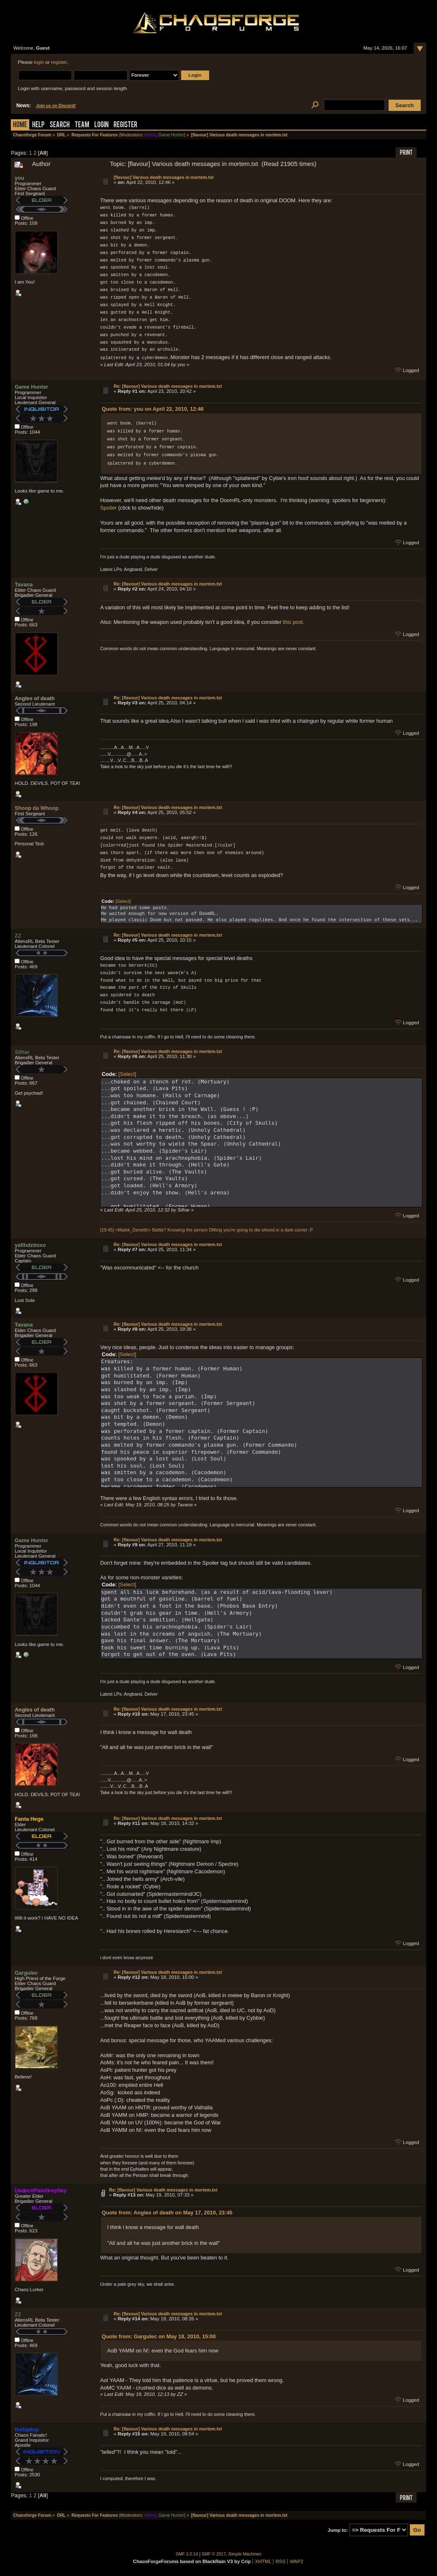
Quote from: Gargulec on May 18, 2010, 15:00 (159, 2336)
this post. (293, 621)
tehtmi (150, 135)
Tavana (24, 584)
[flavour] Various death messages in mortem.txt (163, 177)
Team (82, 125)
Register (125, 125)
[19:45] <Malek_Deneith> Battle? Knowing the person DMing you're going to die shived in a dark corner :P (206, 1229)
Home (20, 125)
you (19, 178)
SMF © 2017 (214, 2553)
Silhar (22, 1051)
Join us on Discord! (56, 105)
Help (38, 125)
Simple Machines (244, 2553)
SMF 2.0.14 (187, 2553)
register (59, 62)
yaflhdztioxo (30, 1245)
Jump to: (338, 2529)
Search (60, 125)
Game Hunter (171, 135)
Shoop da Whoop (36, 807)
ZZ (18, 935)
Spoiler (108, 507)
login (39, 62)
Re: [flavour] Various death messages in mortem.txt (168, 385)
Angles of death (35, 698)
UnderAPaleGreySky (40, 2190)
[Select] (123, 900)
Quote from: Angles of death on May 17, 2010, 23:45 (167, 2212)
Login (101, 125)
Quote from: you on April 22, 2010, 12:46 (153, 408)
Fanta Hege (29, 1818)
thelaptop (27, 2429)
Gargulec (26, 1972)
